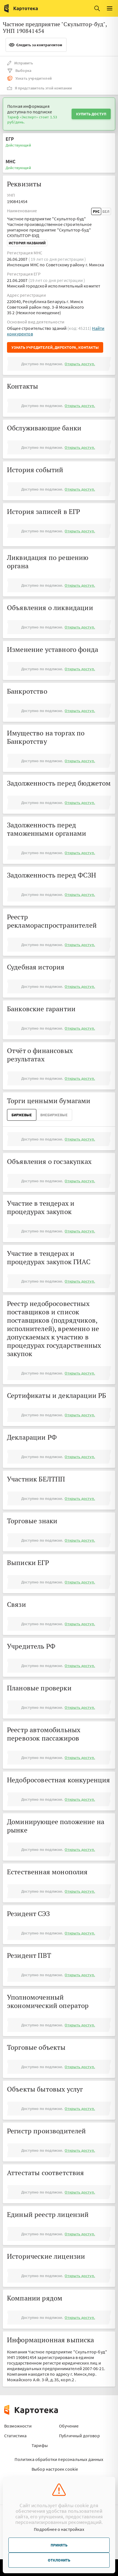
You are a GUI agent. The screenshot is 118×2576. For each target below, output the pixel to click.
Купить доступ (91, 113)
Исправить (20, 62)
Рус (96, 211)
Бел (105, 211)
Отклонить (59, 2560)
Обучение (69, 2426)
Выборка (19, 70)
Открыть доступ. (80, 364)
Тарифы (40, 2445)
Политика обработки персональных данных (59, 2459)
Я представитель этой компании (39, 88)
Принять (59, 2545)
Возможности (18, 2426)
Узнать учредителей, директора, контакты (55, 347)
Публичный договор (79, 2435)
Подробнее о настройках (59, 2529)
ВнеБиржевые (54, 1114)
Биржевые (21, 1114)
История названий (27, 242)
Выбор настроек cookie (55, 2469)
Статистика (15, 2435)
